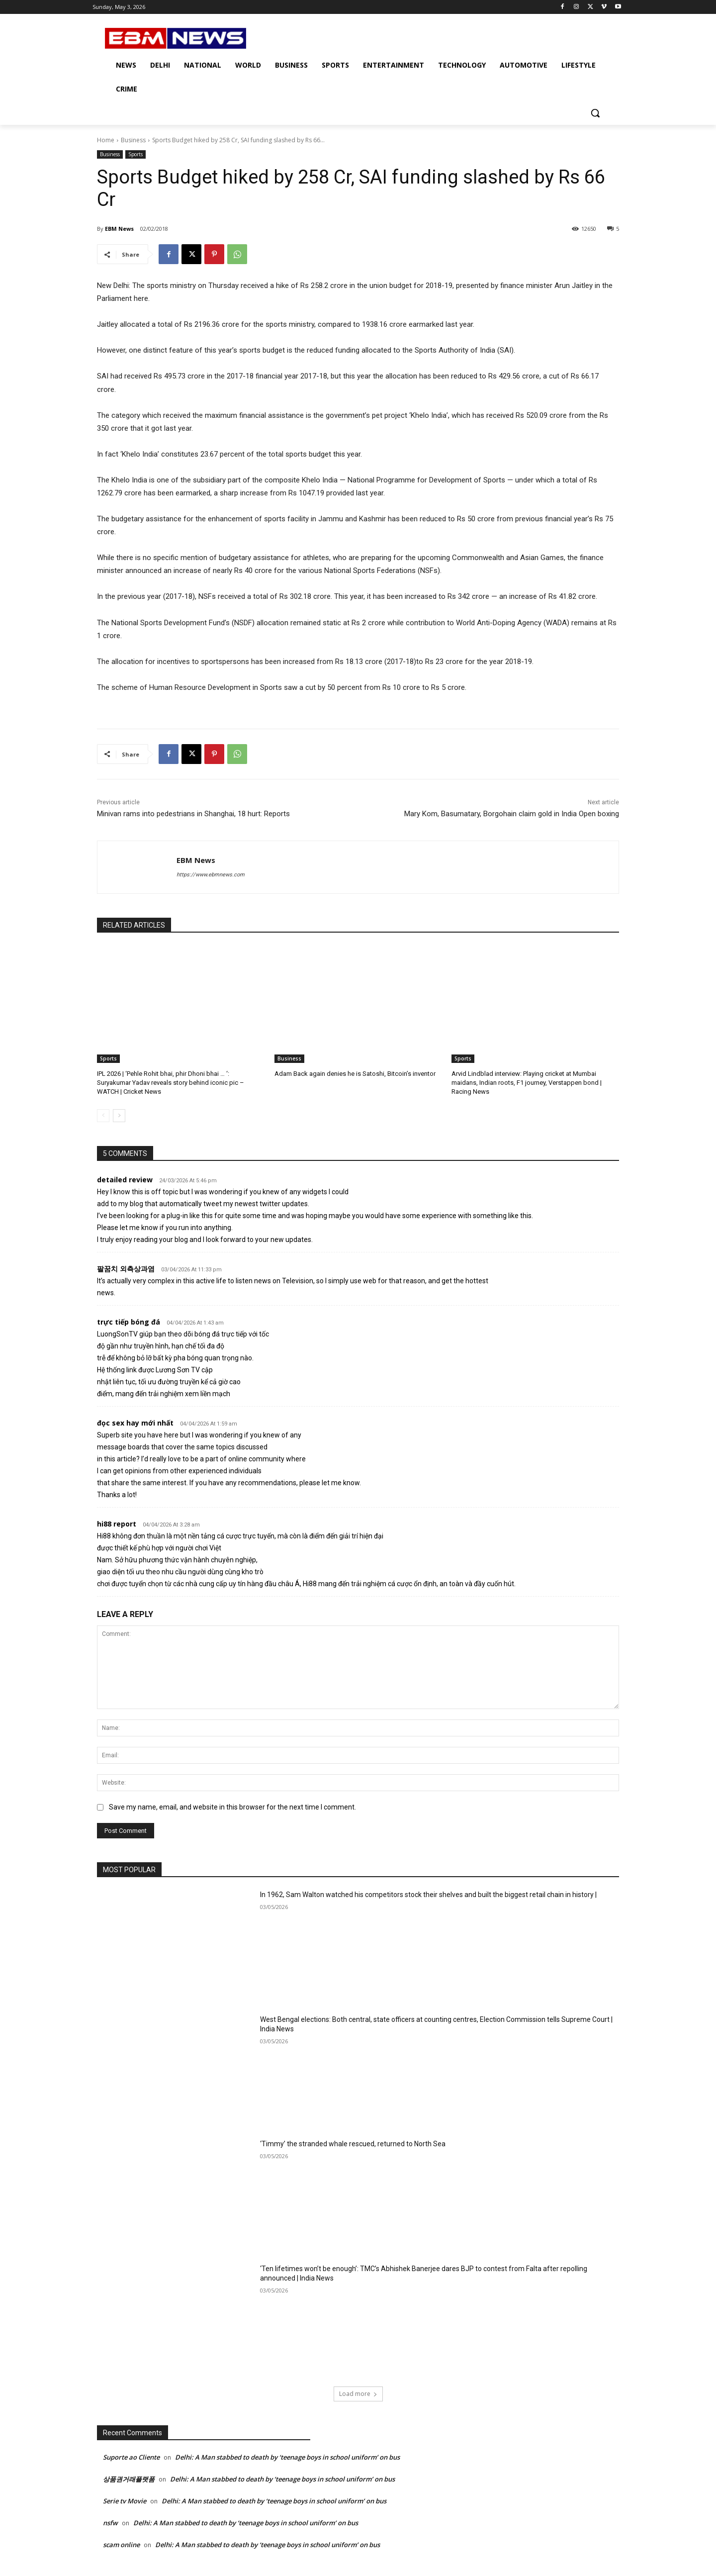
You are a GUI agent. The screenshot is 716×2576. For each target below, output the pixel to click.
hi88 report (116, 1523)
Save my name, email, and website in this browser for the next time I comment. (232, 1807)
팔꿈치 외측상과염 (126, 1268)
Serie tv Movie (124, 2500)
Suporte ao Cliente (131, 2457)
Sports (135, 154)
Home (105, 140)
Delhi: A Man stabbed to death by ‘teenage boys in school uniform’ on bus (287, 2457)
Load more (358, 2393)
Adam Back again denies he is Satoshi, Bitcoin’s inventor (355, 1073)
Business (133, 140)
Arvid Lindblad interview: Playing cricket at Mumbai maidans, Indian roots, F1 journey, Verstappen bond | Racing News (526, 1082)
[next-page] (119, 1115)
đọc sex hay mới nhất (135, 1423)
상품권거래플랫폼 (129, 2479)
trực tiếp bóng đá (128, 1322)
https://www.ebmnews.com (211, 874)
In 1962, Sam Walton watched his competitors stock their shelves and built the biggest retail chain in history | (428, 1895)
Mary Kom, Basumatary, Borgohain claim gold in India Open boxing (511, 813)
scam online (121, 2544)
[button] (595, 113)
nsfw (110, 2522)
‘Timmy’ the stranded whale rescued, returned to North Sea (353, 2144)
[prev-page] (103, 1115)
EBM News (119, 228)
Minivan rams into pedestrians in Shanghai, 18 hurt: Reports (193, 813)
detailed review (125, 1179)
